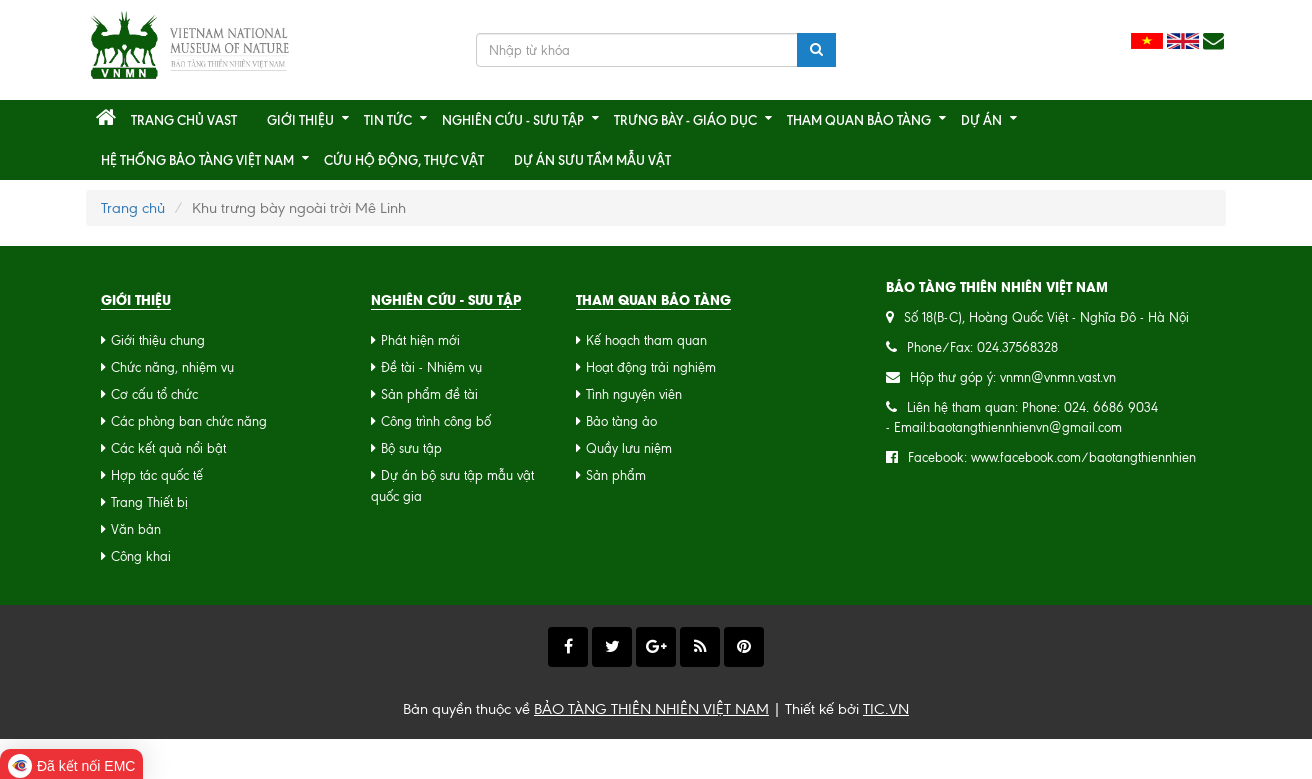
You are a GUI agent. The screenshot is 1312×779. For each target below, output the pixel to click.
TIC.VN (886, 709)
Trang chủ (133, 208)
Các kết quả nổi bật (168, 448)
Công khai (141, 556)
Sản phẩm (616, 475)
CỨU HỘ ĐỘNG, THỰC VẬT (404, 160)
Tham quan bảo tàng (859, 120)
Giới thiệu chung (158, 340)
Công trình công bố (436, 421)
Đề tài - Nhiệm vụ (431, 367)
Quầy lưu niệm (629, 448)
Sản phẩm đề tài (429, 394)
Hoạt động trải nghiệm (651, 367)
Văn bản (136, 529)
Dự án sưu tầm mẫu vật (592, 160)
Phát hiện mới (420, 340)
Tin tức (388, 120)
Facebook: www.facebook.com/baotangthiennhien (1052, 457)
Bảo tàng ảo (621, 421)
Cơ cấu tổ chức (154, 394)
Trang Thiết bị (149, 502)
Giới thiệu (300, 120)
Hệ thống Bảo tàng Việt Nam (197, 160)
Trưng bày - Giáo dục (685, 120)
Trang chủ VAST (184, 120)
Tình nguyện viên (634, 394)
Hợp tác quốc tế (157, 475)
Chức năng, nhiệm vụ (172, 367)
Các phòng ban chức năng (189, 421)
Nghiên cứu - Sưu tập (513, 120)
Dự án (981, 120)
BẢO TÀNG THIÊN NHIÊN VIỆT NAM (651, 709)
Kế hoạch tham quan (646, 340)
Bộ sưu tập (411, 448)
